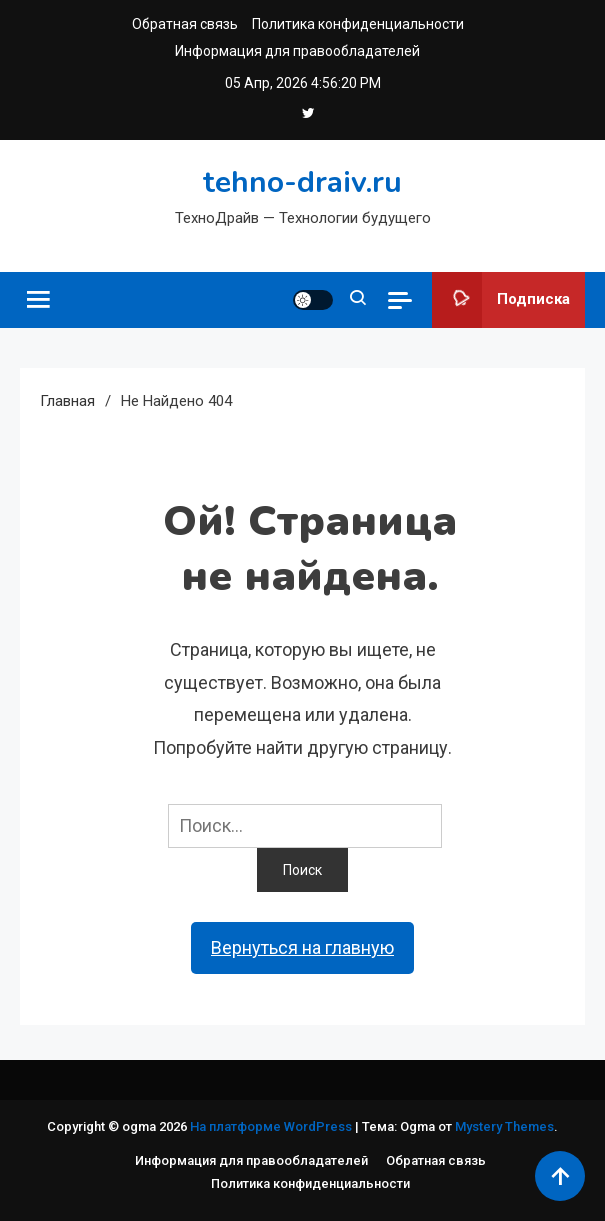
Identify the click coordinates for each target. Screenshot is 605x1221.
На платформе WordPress (272, 1126)
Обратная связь (185, 24)
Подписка (501, 300)
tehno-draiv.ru (302, 182)
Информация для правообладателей (297, 51)
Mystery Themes (504, 1126)
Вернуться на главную (302, 947)
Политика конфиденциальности (358, 24)
